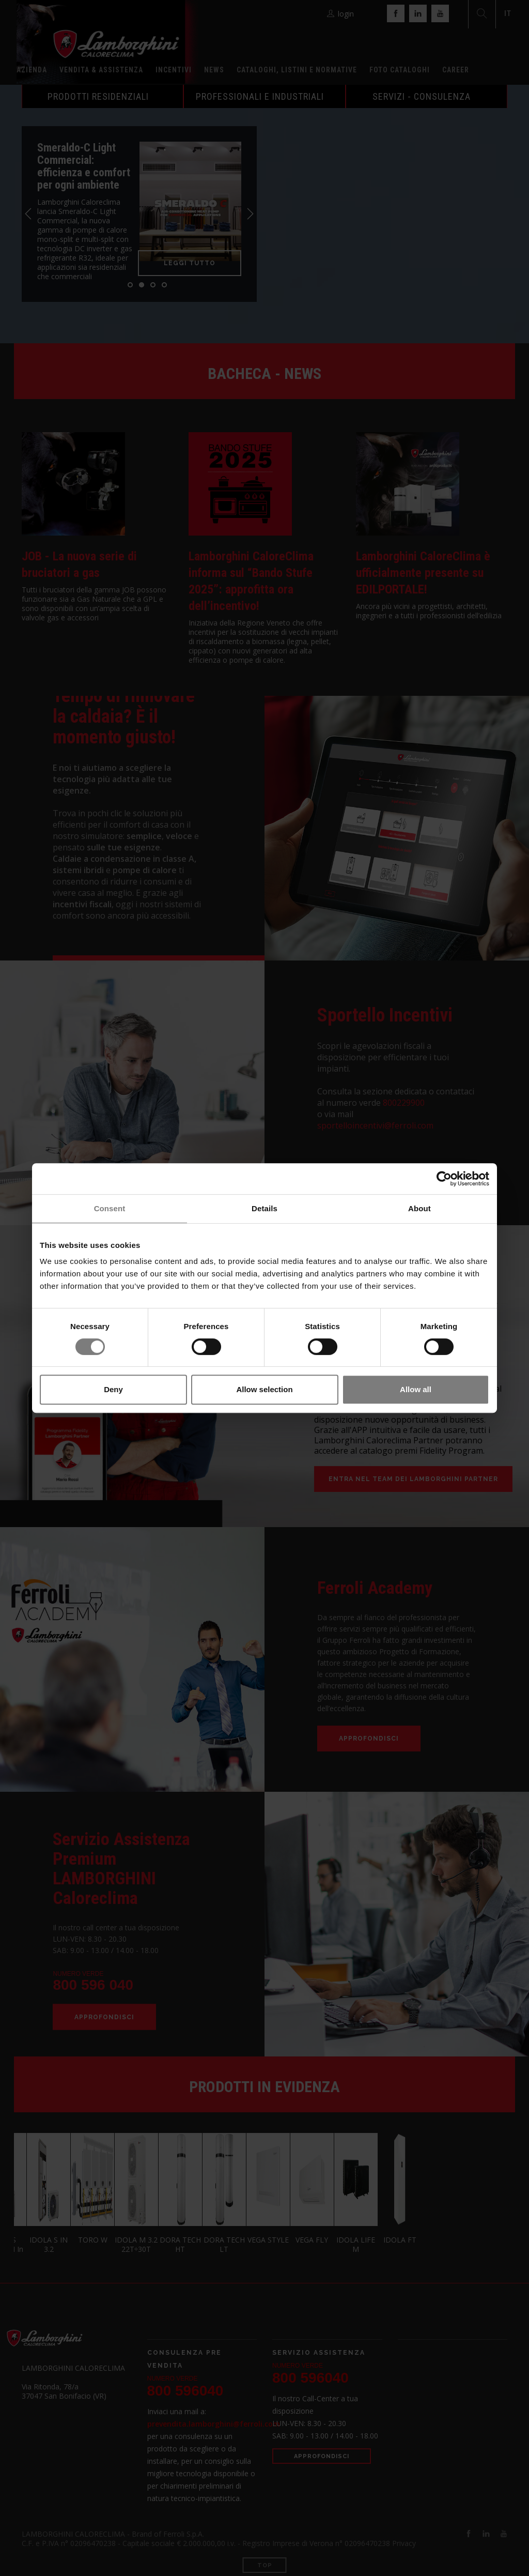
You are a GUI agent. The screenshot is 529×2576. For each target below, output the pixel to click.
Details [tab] (264, 1208)
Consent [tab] (110, 1208)
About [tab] (419, 1208)
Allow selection (264, 1389)
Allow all (415, 1389)
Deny (113, 1389)
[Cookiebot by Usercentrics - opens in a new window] (444, 1178)
